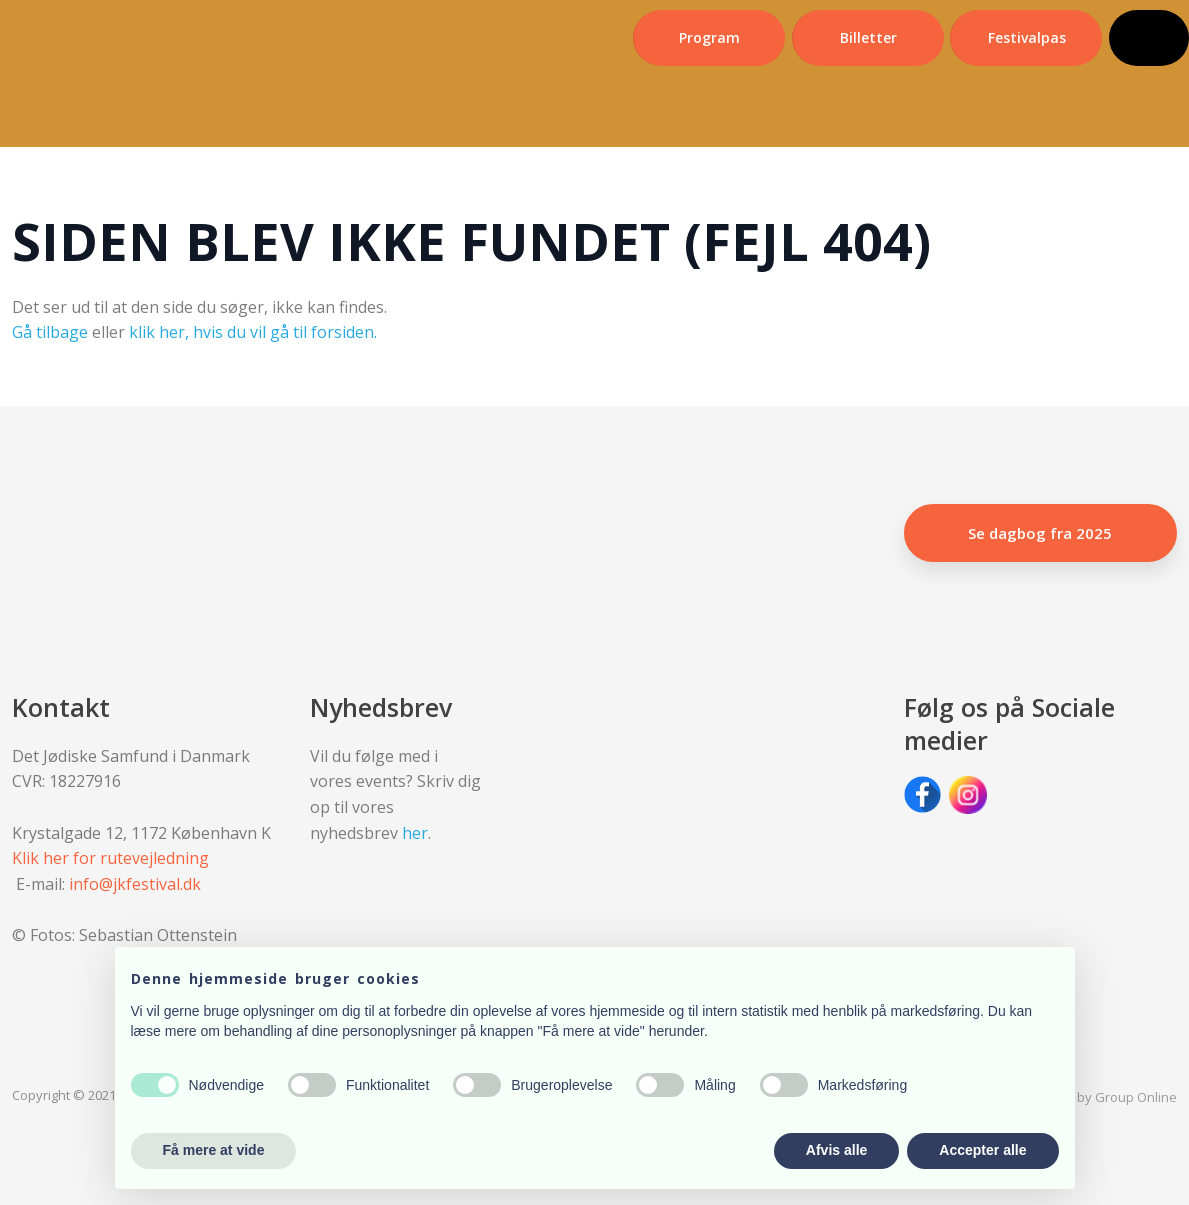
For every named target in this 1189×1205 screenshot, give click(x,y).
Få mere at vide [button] (214, 1150)
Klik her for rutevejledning (110, 858)
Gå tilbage (50, 332)
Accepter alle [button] (982, 1150)
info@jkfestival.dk (135, 884)
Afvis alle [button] (836, 1150)
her (415, 833)
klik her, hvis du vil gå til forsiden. (253, 332)
